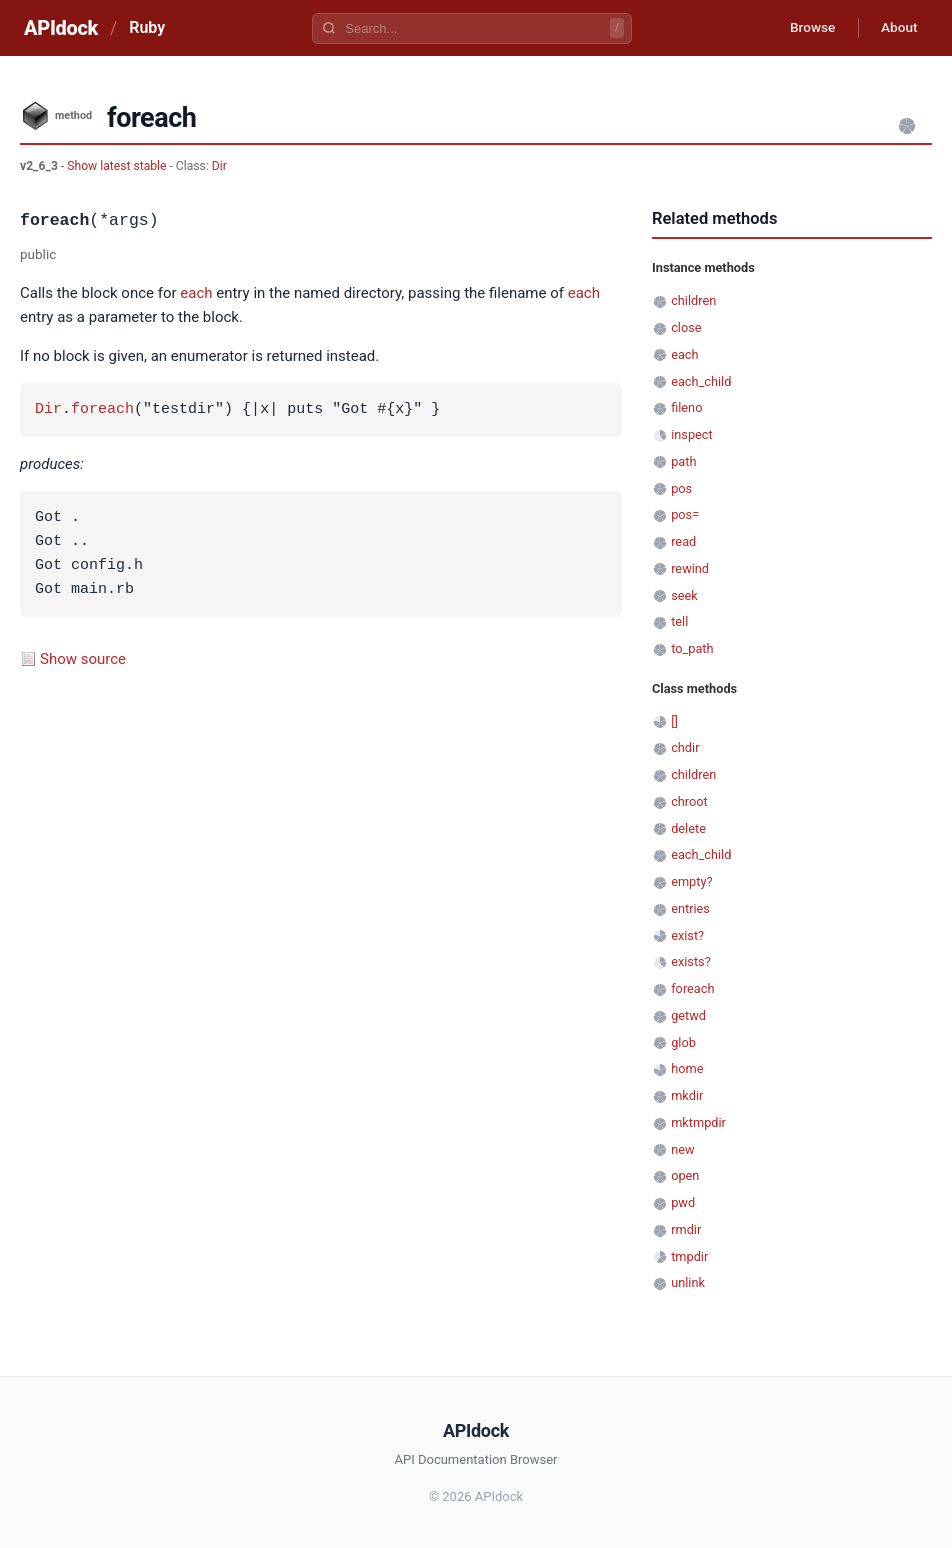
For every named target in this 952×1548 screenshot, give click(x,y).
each (196, 293)
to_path (692, 648)
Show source (83, 659)
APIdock (61, 28)
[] (674, 721)
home (687, 1068)
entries (690, 908)
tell (679, 621)
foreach (102, 410)
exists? (691, 961)
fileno (686, 407)
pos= (685, 514)
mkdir (687, 1095)
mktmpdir (698, 1122)
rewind (690, 568)
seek (684, 595)
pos (681, 488)
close (686, 327)
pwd (683, 1202)
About (897, 28)
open (685, 1175)
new (682, 1149)
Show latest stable (118, 166)
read (683, 541)
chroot (689, 801)
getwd (688, 1015)
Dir (219, 166)
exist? (687, 935)
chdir (685, 747)
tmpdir (689, 1256)
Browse (806, 28)
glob (683, 1042)
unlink (688, 1282)
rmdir (686, 1229)
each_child (701, 381)
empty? (691, 881)
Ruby (147, 27)
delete (688, 828)
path (683, 461)
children (693, 300)
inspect (692, 434)
